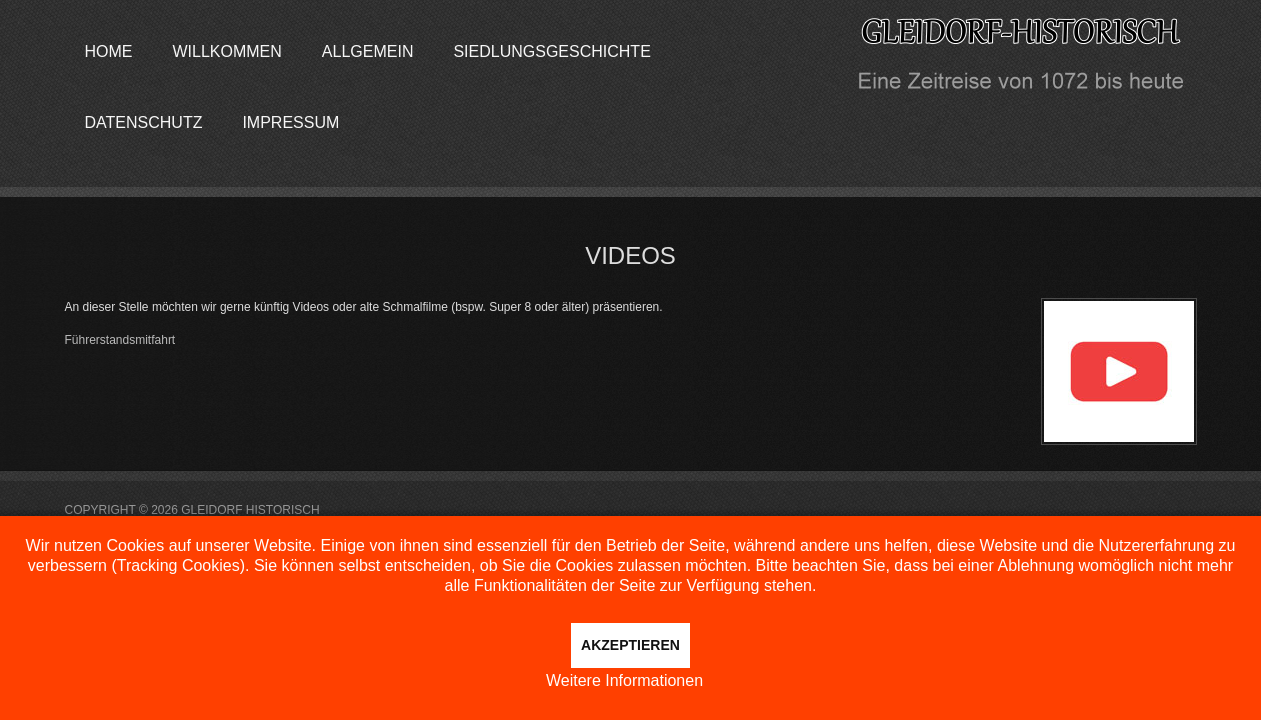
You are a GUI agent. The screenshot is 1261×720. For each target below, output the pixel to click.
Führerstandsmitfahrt (120, 340)
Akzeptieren (630, 645)
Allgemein (368, 51)
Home (109, 51)
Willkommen (227, 51)
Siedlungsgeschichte (551, 51)
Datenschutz (144, 122)
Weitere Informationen (624, 680)
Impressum (290, 122)
